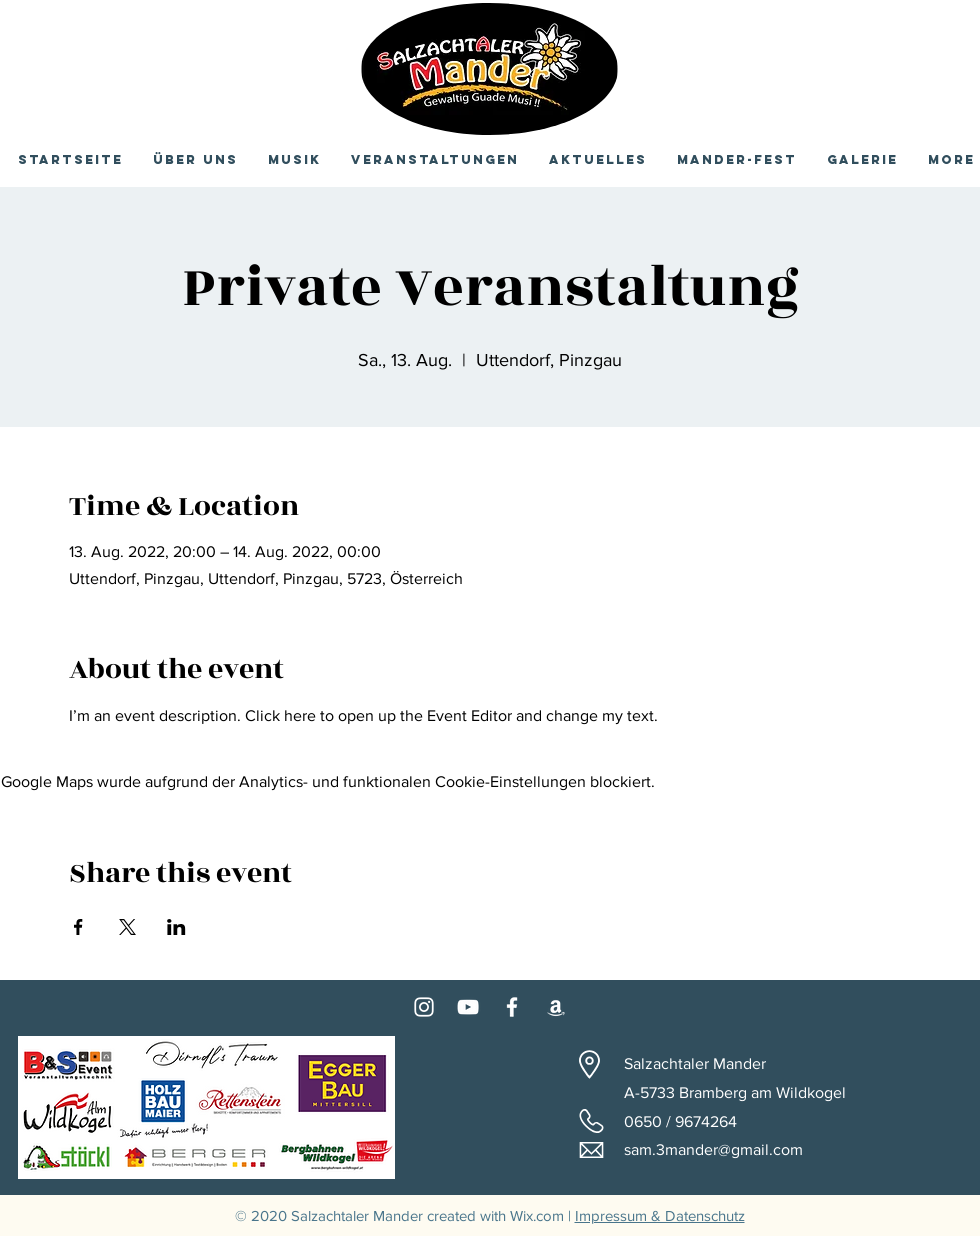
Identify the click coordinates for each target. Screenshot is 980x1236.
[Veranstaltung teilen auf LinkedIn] (176, 927)
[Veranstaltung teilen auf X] (127, 927)
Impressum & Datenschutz (660, 1215)
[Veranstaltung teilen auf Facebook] (78, 927)
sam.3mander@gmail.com (713, 1149)
